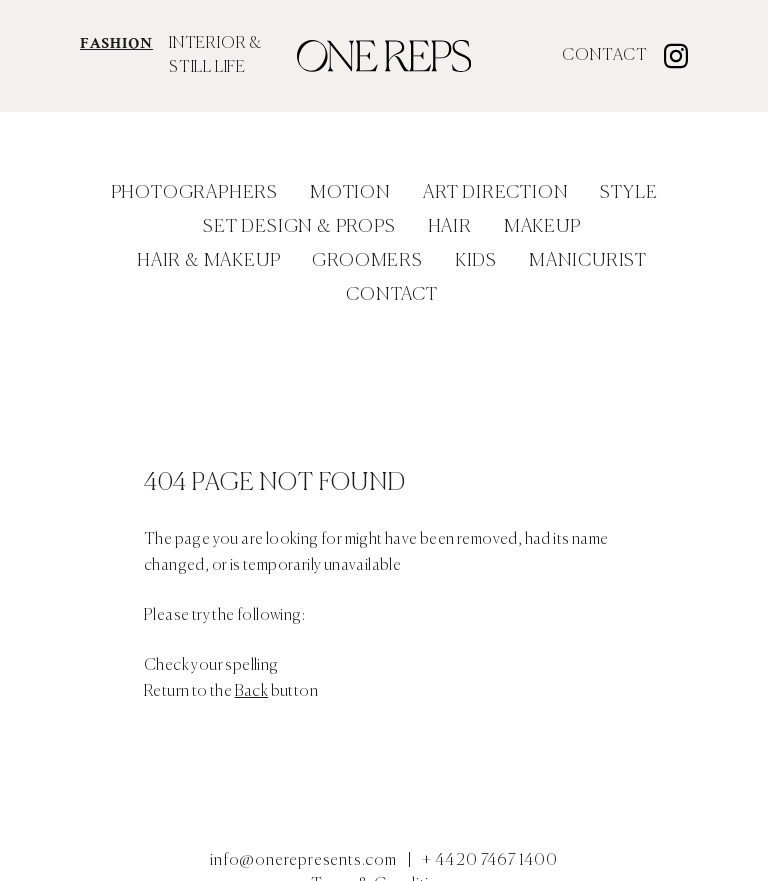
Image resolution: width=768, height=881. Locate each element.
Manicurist (588, 261)
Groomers (367, 261)
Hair (450, 227)
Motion (350, 193)
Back (252, 692)
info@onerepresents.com (303, 861)
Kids (476, 261)
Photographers (194, 193)
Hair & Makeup (208, 261)
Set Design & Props (299, 227)
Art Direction (495, 193)
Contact (605, 56)
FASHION (116, 43)
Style (628, 193)
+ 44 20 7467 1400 (490, 861)
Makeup (542, 227)
